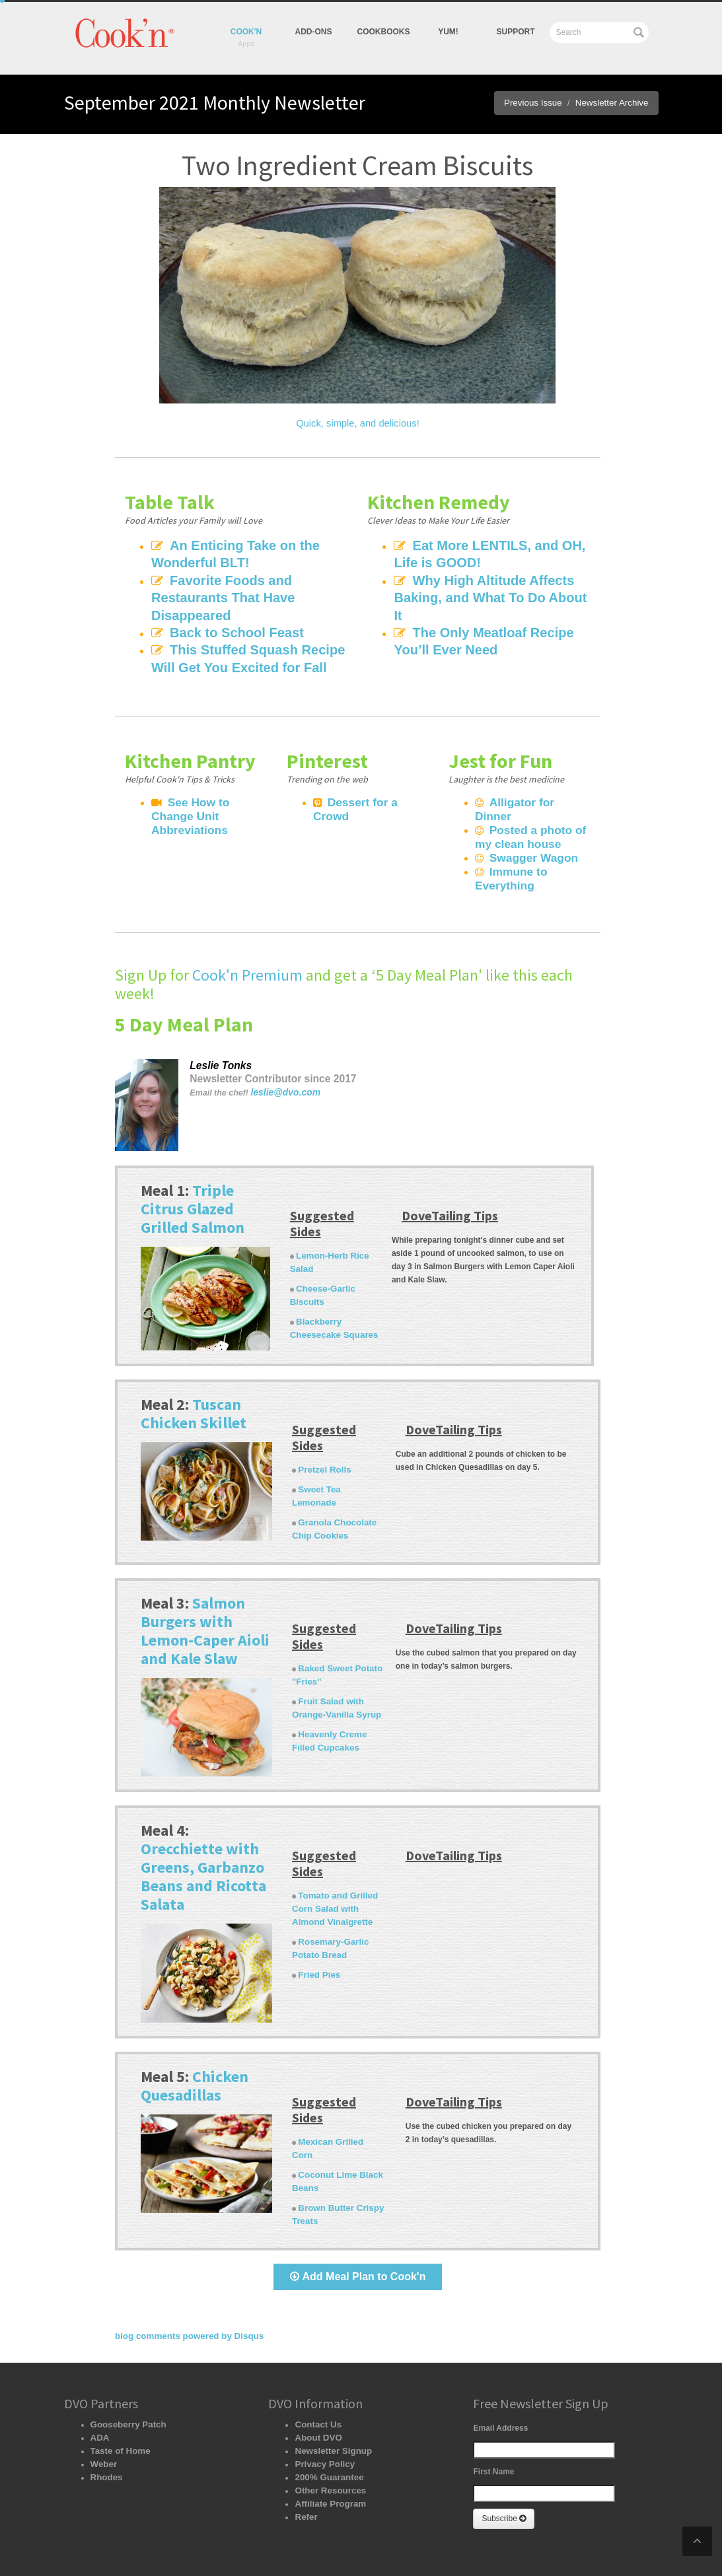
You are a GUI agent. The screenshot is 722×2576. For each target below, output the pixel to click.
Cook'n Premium (247, 940)
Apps (202, 2543)
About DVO (316, 2381)
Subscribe (504, 2462)
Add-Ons (313, 31)
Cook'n (246, 31)
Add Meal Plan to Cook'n (358, 2220)
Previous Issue (543, 103)
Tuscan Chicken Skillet (193, 1379)
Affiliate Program (327, 2448)
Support (515, 31)
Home (100, 2543)
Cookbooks (383, 31)
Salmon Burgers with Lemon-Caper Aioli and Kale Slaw (205, 1588)
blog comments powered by (181, 2280)
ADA (99, 2381)
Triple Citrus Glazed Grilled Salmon (192, 1174)
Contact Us (315, 2368)
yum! (448, 31)
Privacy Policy (321, 2408)
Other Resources (327, 2434)
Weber (102, 2408)
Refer (305, 2461)
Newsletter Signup (329, 2395)
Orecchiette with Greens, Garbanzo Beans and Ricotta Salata (203, 1834)
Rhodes (105, 2421)
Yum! (325, 2543)
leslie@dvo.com (281, 1058)
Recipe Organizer (152, 2543)
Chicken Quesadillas (194, 2042)
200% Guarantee (325, 2421)
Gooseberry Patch (124, 2368)
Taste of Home (117, 2395)
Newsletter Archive (615, 103)
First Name (493, 2415)
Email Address (500, 2372)
